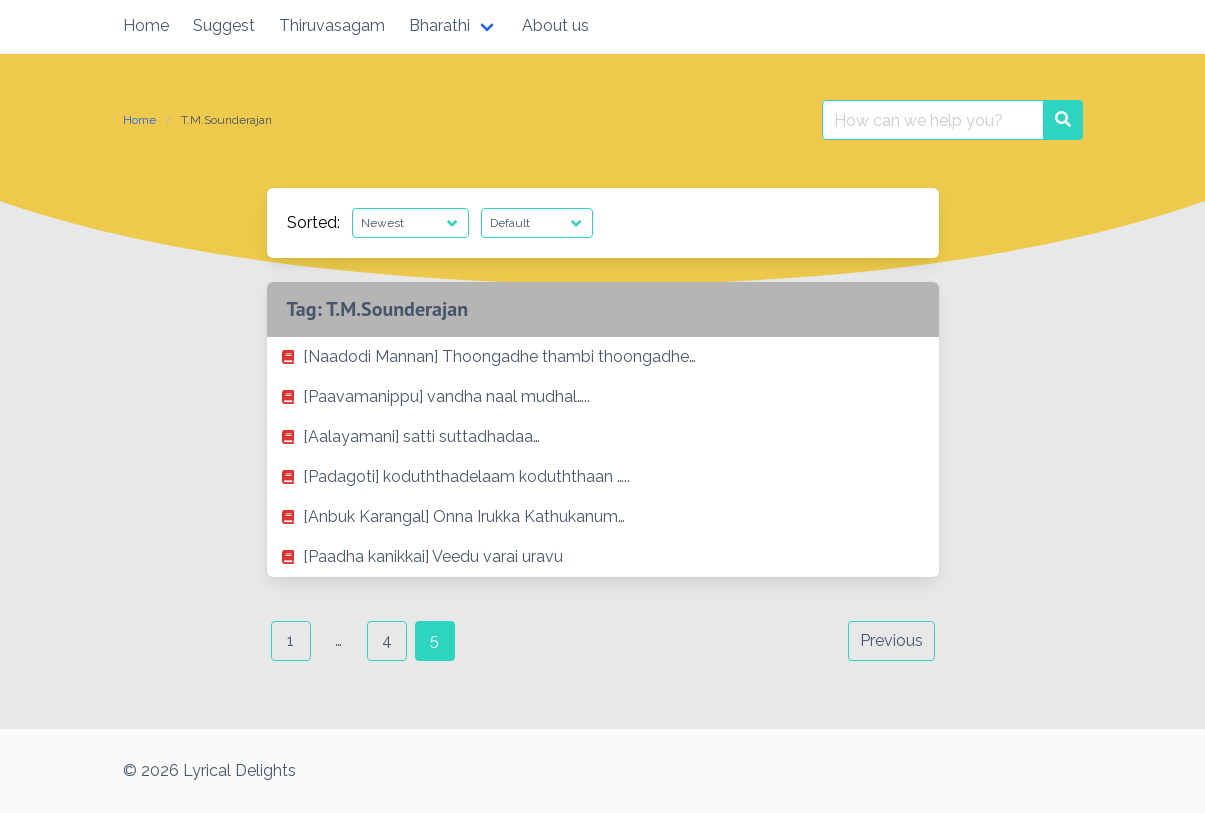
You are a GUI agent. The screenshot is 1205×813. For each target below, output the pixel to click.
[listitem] (603, 357)
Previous (891, 640)
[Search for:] (933, 120)
